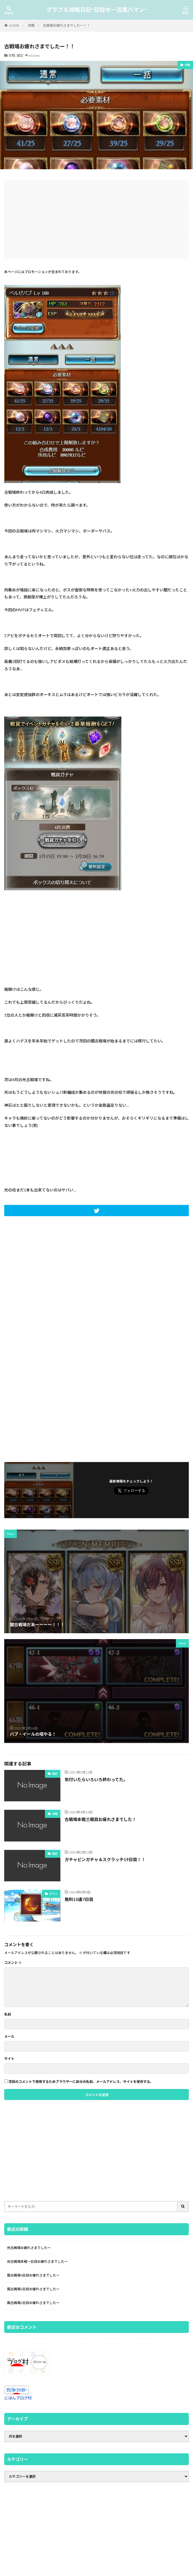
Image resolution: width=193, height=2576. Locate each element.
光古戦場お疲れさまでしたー (29, 2248)
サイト (9, 2058)
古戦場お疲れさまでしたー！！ (66, 25)
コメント (13, 1962)
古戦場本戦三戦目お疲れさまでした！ (100, 1819)
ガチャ (53, 1893)
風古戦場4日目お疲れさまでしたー (33, 2275)
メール (9, 2036)
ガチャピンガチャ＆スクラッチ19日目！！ (105, 1859)
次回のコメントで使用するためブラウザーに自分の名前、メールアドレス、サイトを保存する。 (80, 2081)
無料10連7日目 (79, 1899)
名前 (7, 2014)
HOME (14, 25)
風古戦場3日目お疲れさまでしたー (33, 2289)
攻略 (31, 25)
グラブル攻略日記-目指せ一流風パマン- (96, 10)
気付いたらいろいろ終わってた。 (96, 1779)
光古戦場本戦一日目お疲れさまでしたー (37, 2261)
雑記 (20, 55)
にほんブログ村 (18, 2398)
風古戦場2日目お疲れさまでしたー (33, 2303)
